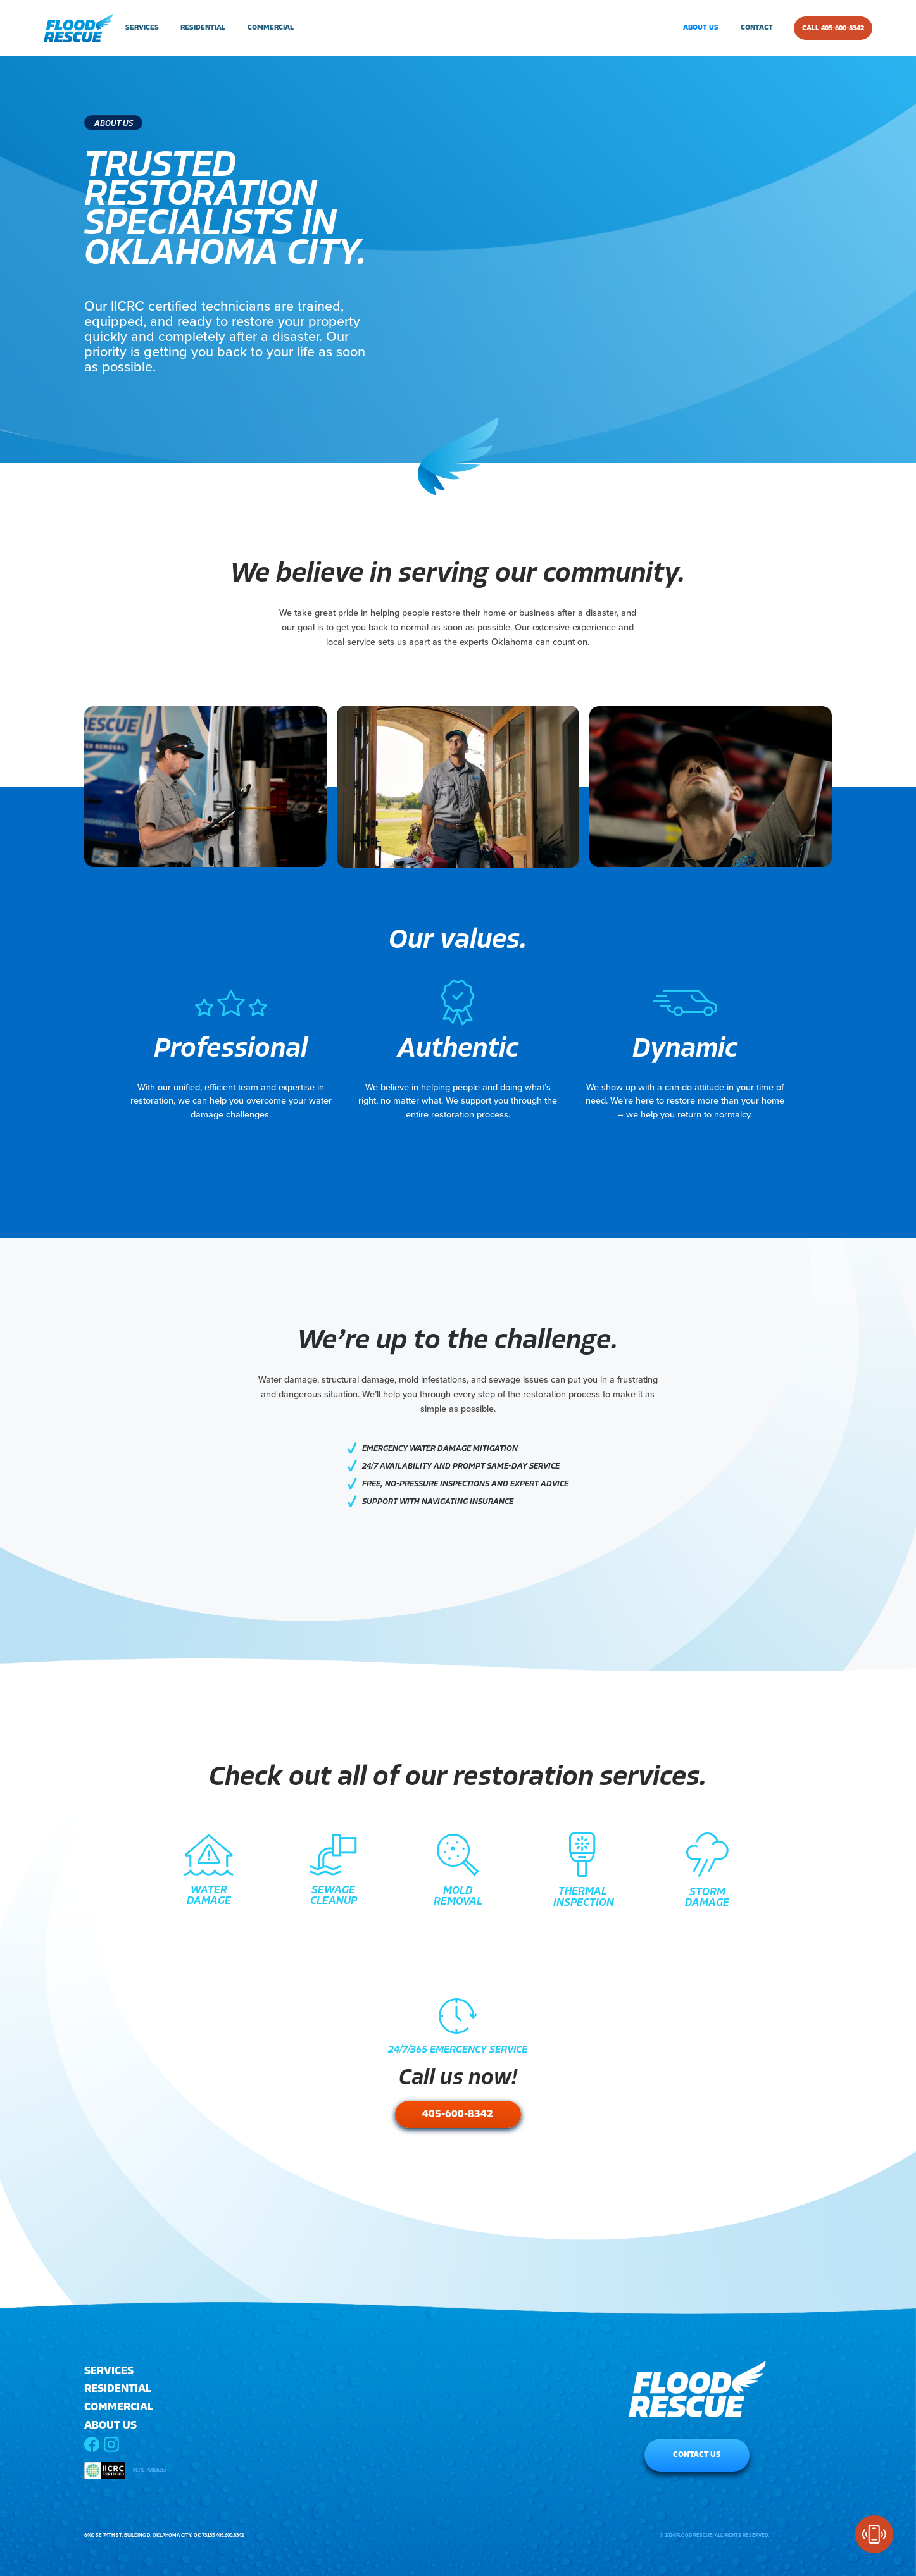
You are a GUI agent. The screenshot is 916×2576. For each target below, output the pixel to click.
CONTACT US (697, 2455)
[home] (78, 28)
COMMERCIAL (118, 2407)
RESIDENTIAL (117, 2389)
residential (202, 28)
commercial (271, 28)
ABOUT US (110, 2425)
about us (700, 28)
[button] (140, 28)
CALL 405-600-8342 (833, 28)
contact (757, 28)
